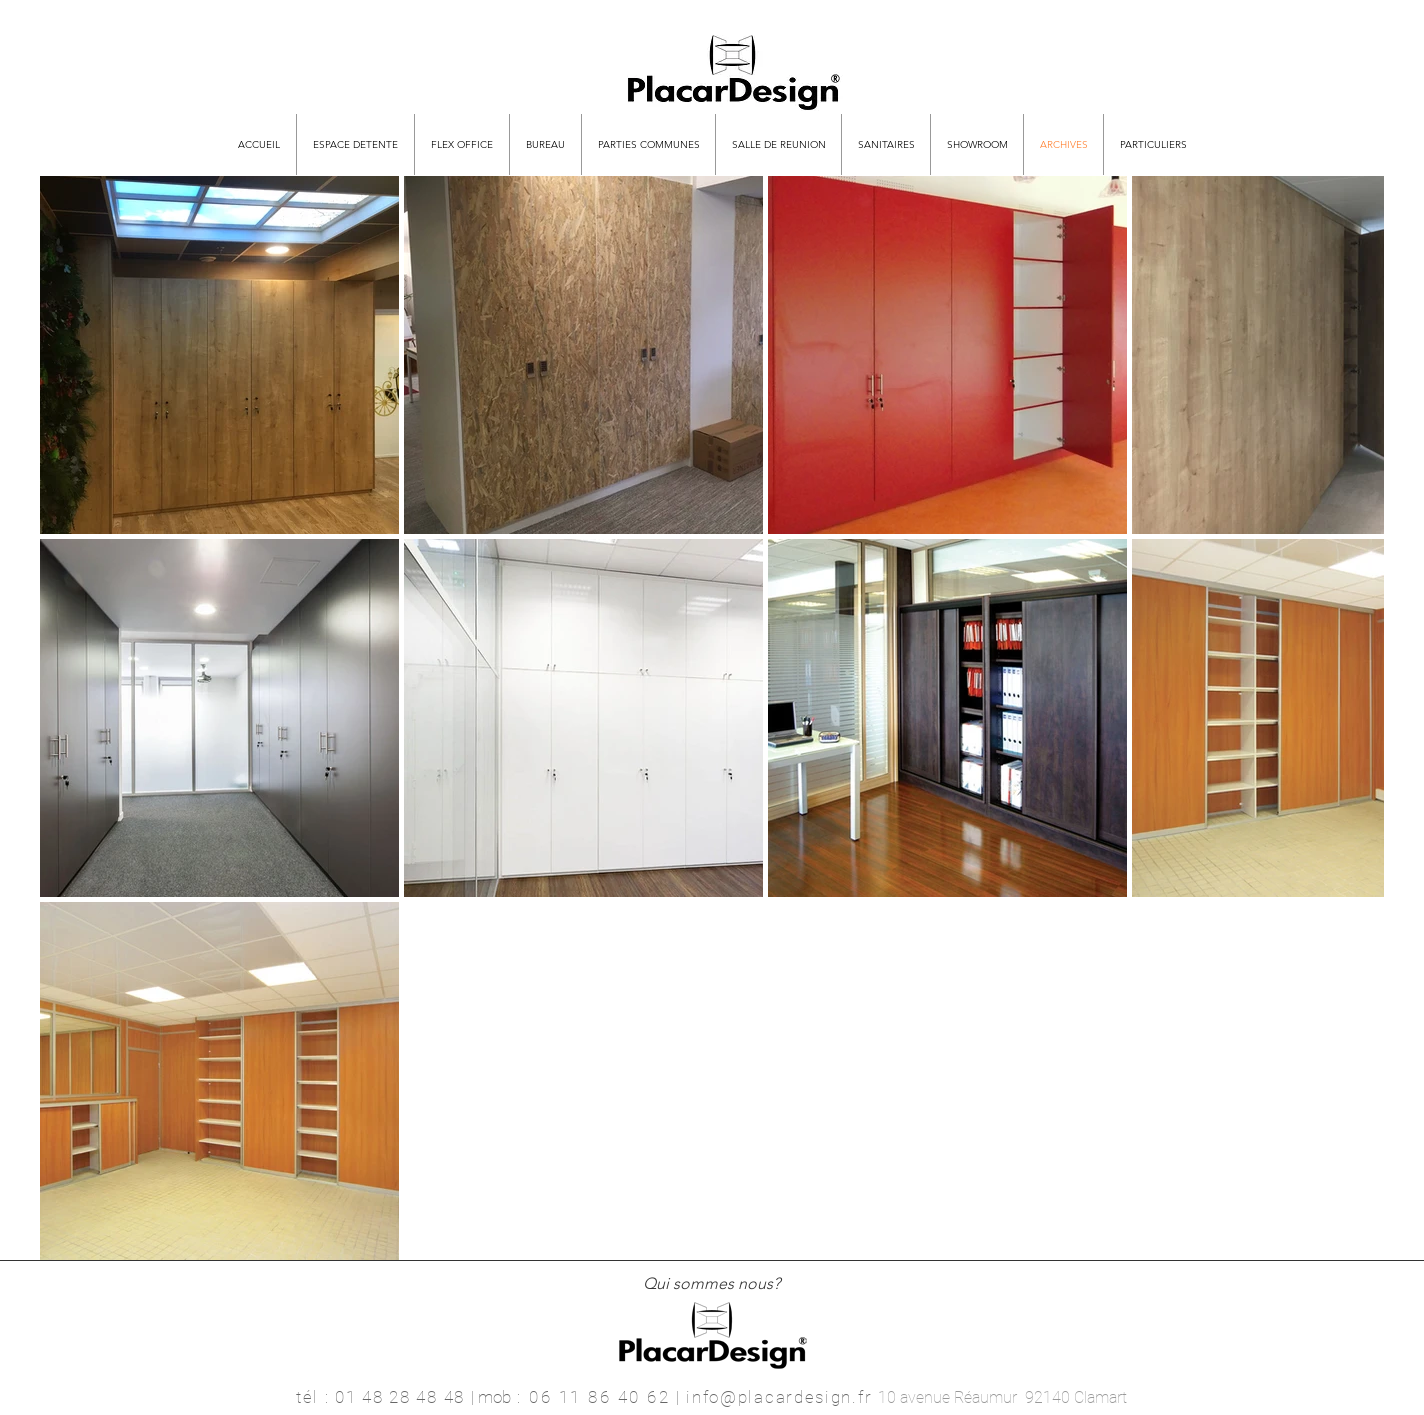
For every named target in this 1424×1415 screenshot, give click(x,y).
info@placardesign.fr (779, 1397)
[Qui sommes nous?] (711, 1284)
